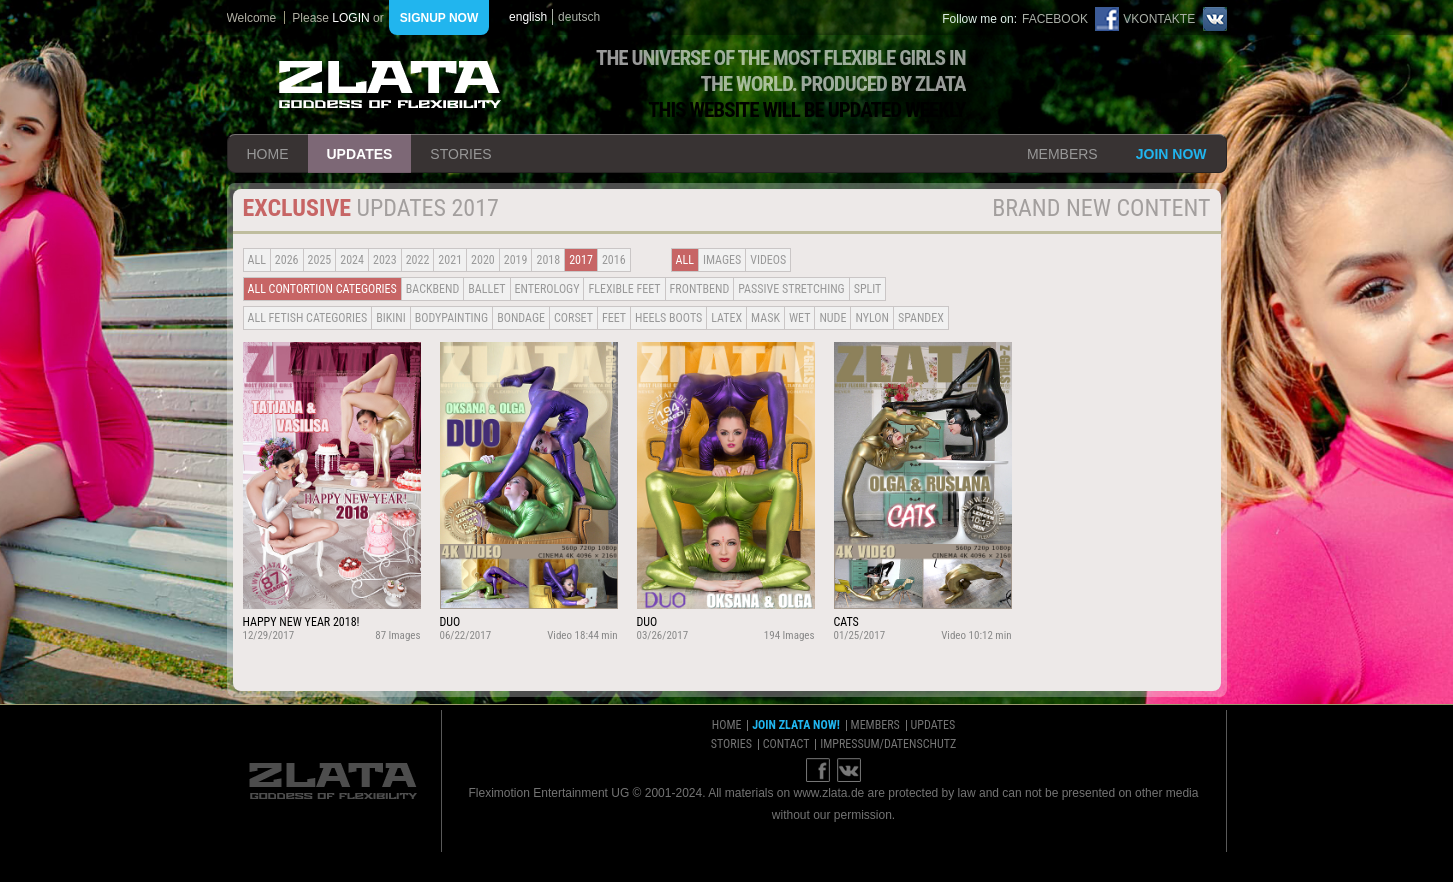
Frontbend (700, 289)
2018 (548, 260)
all (257, 260)
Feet (614, 318)
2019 (516, 260)
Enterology (547, 289)
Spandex (921, 318)
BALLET (486, 289)
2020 (483, 260)
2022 (418, 260)
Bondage (521, 318)
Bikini (391, 318)
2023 (385, 260)
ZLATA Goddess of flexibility (390, 84)
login (350, 18)
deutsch (579, 17)
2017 (581, 260)
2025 (320, 260)
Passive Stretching (791, 289)
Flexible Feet (624, 289)
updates (360, 154)
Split (868, 289)
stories (460, 154)
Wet (799, 318)
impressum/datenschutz (888, 744)
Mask (765, 318)
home (268, 154)
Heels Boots (668, 318)
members (1062, 154)
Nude (832, 318)
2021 (450, 260)
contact (786, 744)
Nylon (872, 318)
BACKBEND (433, 289)
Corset (573, 318)
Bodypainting (451, 318)
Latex (726, 318)
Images (722, 260)
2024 (352, 260)
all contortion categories (322, 289)
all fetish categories (308, 318)
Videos (768, 260)
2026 (287, 260)
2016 (614, 260)
